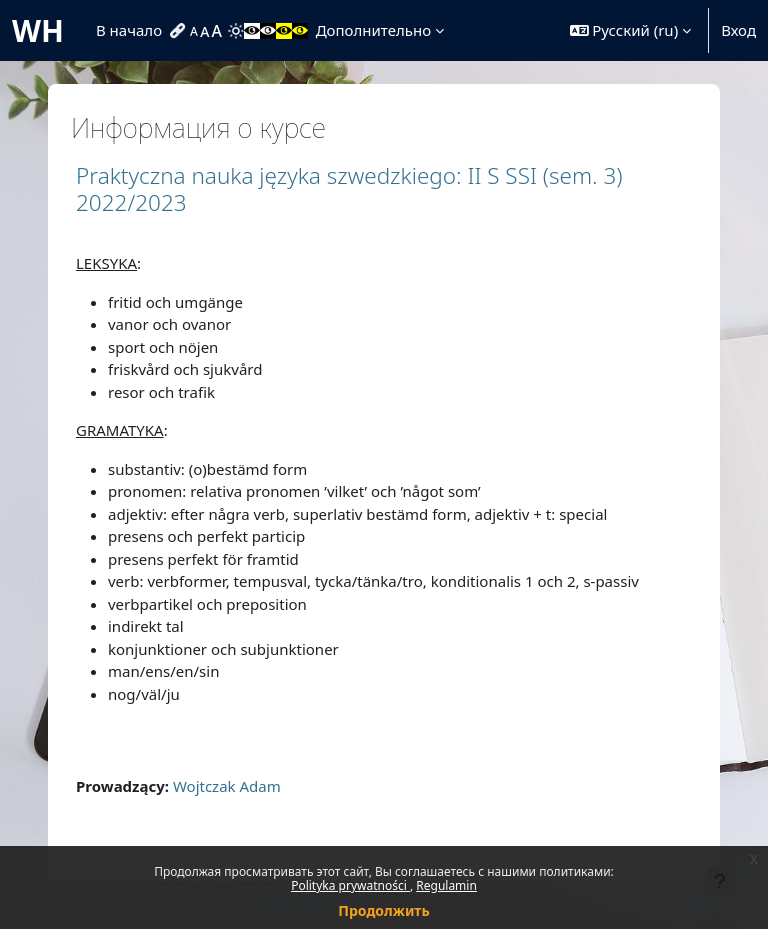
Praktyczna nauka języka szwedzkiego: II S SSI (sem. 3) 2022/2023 (349, 189)
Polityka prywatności (350, 885)
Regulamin (446, 885)
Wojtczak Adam (227, 786)
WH (38, 30)
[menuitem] (180, 31)
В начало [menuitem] (129, 30)
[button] (631, 30)
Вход (738, 30)
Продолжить (383, 910)
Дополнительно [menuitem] (373, 30)
